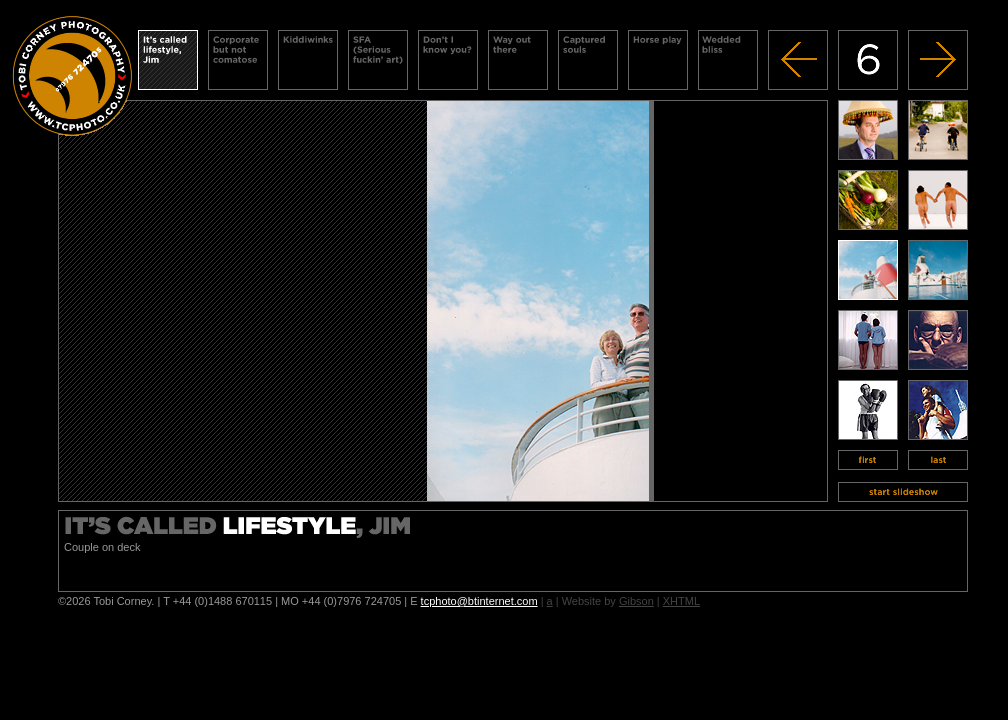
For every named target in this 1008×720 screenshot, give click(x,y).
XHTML (681, 601)
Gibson (636, 601)
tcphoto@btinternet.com (479, 601)
